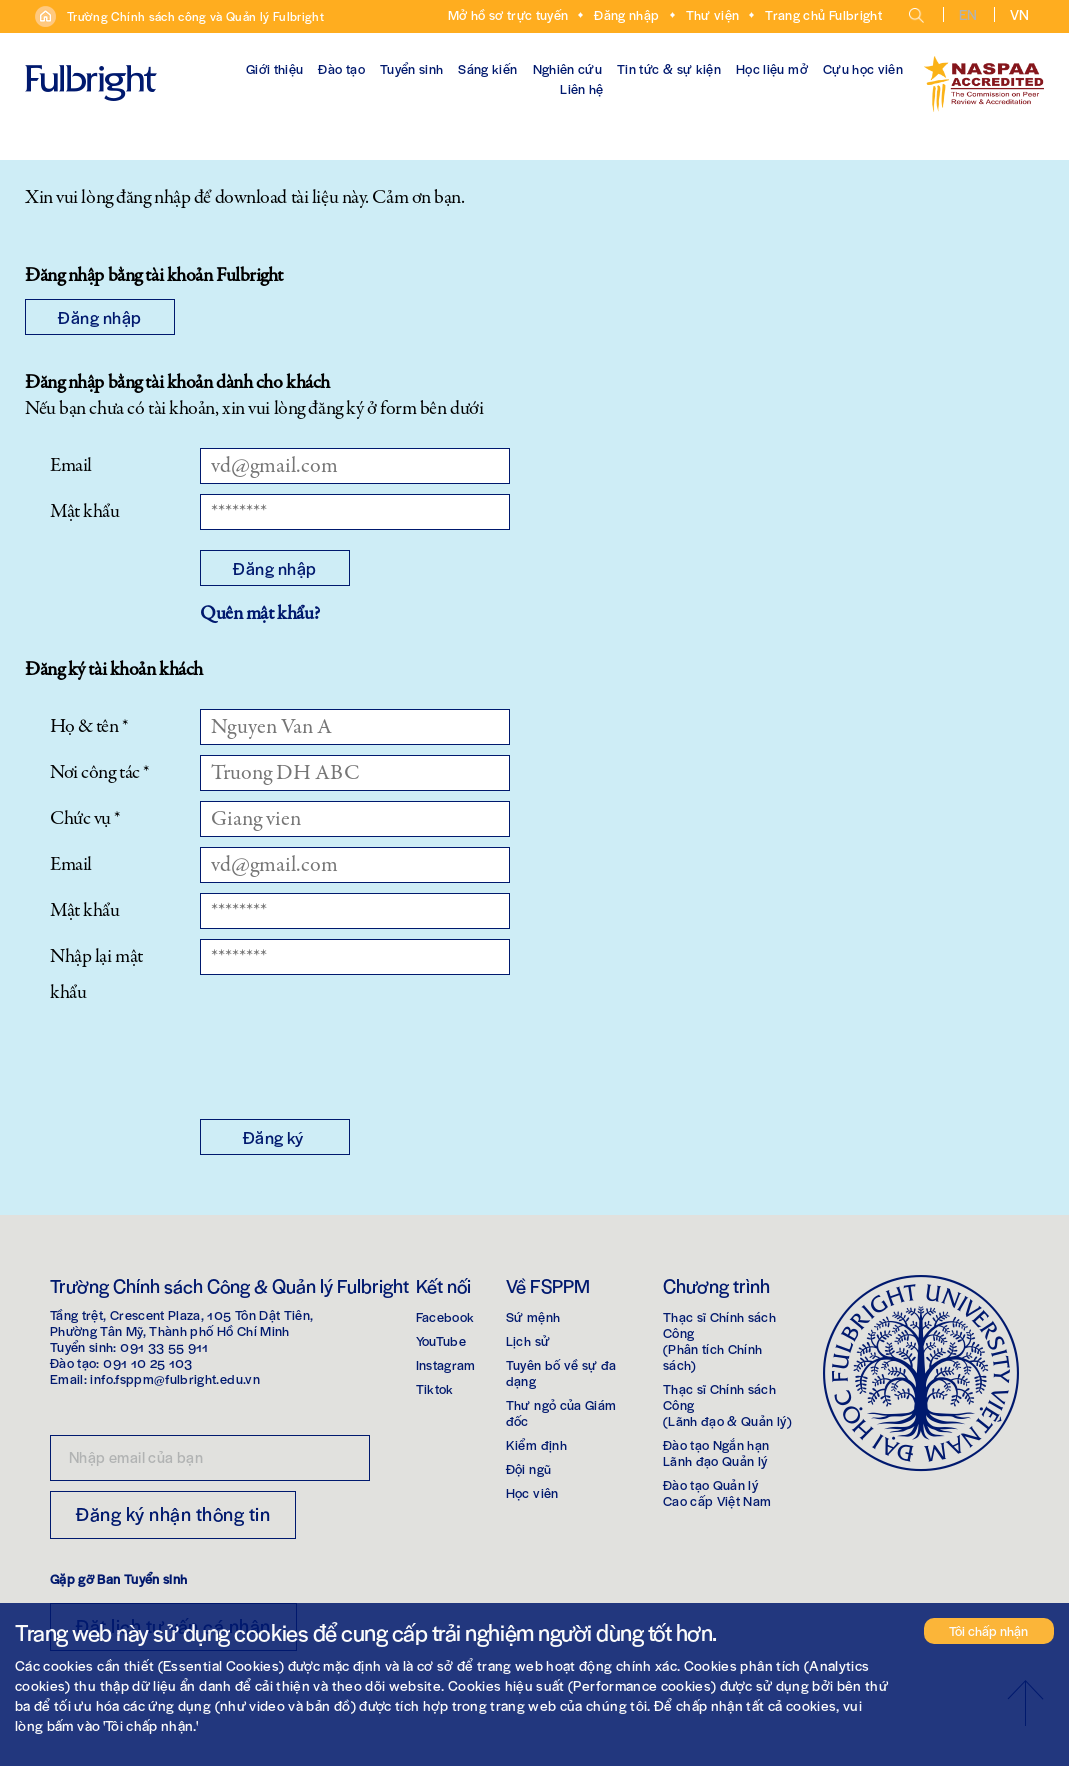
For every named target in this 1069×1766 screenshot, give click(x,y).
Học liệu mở (772, 68)
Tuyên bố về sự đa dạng (561, 1372)
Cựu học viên (863, 68)
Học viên (532, 1492)
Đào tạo (341, 68)
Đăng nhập (626, 14)
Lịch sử (528, 1340)
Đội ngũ (528, 1468)
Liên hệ (581, 88)
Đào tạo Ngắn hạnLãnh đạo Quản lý (716, 1452)
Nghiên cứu (568, 68)
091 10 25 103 (148, 1362)
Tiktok (435, 1388)
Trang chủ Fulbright (823, 14)
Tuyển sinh (412, 68)
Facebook (445, 1316)
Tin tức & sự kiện (669, 68)
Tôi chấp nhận (988, 1630)
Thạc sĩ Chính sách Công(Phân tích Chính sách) (719, 1340)
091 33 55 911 (164, 1346)
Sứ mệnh (533, 1316)
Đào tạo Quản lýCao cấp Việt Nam (717, 1492)
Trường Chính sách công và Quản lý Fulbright (195, 16)
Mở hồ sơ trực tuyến (508, 14)
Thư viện (713, 14)
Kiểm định (536, 1444)
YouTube (441, 1340)
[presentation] (352, 1060)
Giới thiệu (275, 68)
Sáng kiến (487, 68)
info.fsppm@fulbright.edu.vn (174, 1378)
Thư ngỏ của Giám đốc (561, 1412)
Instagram (446, 1364)
